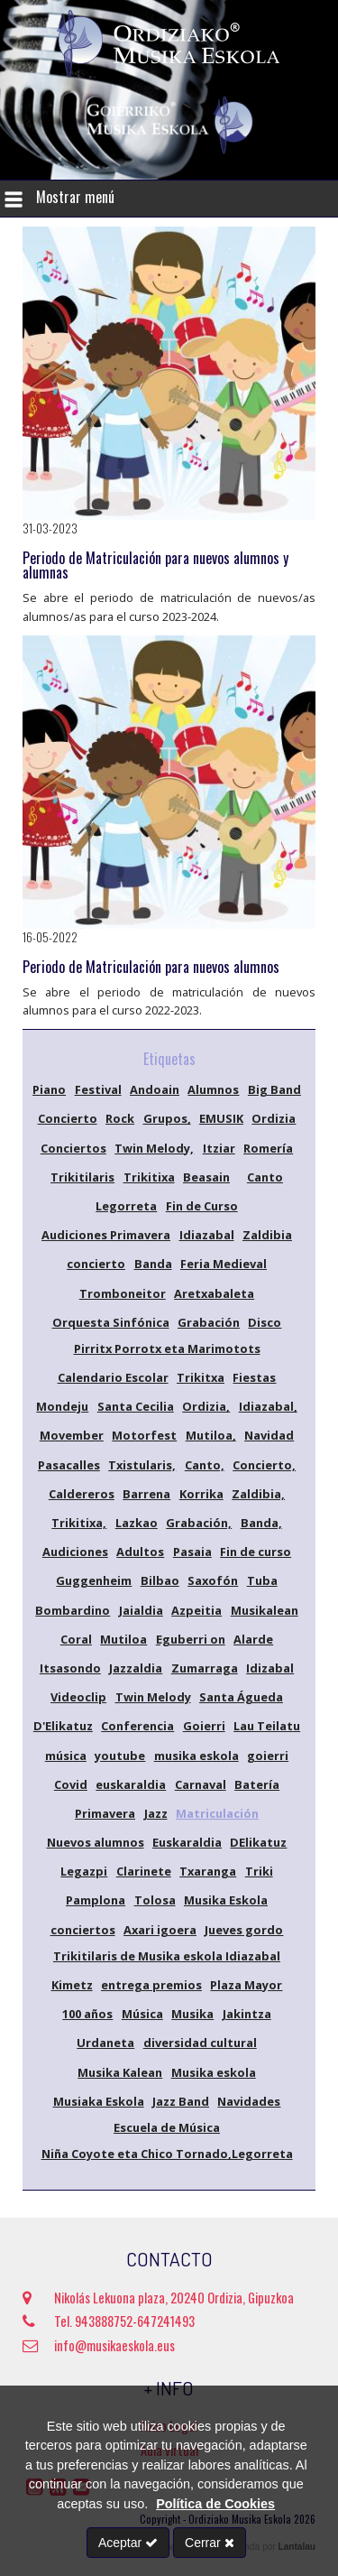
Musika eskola (213, 2072)
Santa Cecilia (135, 1406)
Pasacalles (69, 1465)
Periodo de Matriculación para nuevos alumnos (151, 967)
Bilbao (160, 1580)
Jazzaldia (135, 1668)
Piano (49, 1089)
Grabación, (199, 1523)
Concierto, (264, 1465)
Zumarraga (204, 1668)
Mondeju (62, 1406)
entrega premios (151, 1985)
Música (142, 2014)
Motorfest (144, 1435)
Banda (153, 1264)
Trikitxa (200, 1377)
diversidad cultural (200, 2042)
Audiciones (75, 1551)
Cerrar (209, 2542)
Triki (259, 1871)
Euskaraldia (187, 1842)
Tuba (262, 1580)
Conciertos (73, 1148)
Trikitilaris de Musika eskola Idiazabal (166, 1956)
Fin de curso (255, 1551)
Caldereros (81, 1494)
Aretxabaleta (214, 1293)
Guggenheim (94, 1580)
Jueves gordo (244, 1930)
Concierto (67, 1118)
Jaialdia (141, 1610)
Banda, (261, 1523)
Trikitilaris (82, 1177)
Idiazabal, (268, 1406)
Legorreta (126, 1206)
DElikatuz (258, 1842)
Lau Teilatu (266, 1726)
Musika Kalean (120, 2072)
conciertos (82, 1930)
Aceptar (128, 2542)
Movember (72, 1435)
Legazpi (83, 1871)
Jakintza (247, 2014)
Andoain (154, 1089)
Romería (268, 1148)
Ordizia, (206, 1406)
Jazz (156, 1813)
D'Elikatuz (63, 1726)
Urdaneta (105, 2042)
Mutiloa (123, 1639)
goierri (267, 1755)
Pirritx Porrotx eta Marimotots (167, 1348)
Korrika (201, 1494)
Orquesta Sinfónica (110, 1322)
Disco (264, 1322)
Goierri (204, 1726)
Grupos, (167, 1118)
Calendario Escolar (113, 1377)
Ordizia (273, 1118)
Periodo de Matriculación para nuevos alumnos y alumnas (155, 565)
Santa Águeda (241, 1697)
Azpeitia (196, 1610)
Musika (192, 2014)
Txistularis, (142, 1465)
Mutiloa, (211, 1435)
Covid (70, 1784)
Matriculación (217, 1813)
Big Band (274, 1089)
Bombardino (72, 1610)
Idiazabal (206, 1235)
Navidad (269, 1435)
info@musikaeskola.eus (99, 2345)
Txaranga (207, 1871)
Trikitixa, (78, 1523)
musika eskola (196, 1755)
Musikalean (264, 1610)
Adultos (140, 1551)
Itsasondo (70, 1668)
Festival (98, 1089)
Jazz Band (180, 2101)
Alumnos (213, 1089)
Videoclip (78, 1697)
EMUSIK (221, 1118)
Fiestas (254, 1377)
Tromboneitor (122, 1293)
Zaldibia (267, 1235)
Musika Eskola (226, 1900)
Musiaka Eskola (98, 2101)
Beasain (206, 1177)
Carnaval (200, 1784)
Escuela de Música (167, 2127)
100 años (87, 2014)
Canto (265, 1177)
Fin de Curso (202, 1206)
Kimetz (72, 1985)
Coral (76, 1639)
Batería (256, 1784)
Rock (119, 1118)
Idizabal (270, 1668)
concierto (96, 1264)
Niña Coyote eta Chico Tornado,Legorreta (167, 2153)
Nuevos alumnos (95, 1842)
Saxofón (212, 1580)
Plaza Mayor (246, 1985)
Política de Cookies (215, 2504)
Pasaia (192, 1551)
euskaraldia (131, 1784)
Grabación (209, 1322)
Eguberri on (190, 1639)
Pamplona (95, 1900)
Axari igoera (159, 1930)
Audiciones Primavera (105, 1235)
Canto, (204, 1465)
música (66, 1755)
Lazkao (136, 1523)
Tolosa (155, 1900)
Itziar (219, 1148)
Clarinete (143, 1871)
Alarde (253, 1639)
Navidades (248, 2101)
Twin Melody (153, 1697)
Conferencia (137, 1726)
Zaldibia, (258, 1494)
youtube (120, 1755)
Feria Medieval (223, 1264)
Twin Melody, (154, 1148)
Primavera (105, 1813)
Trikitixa (149, 1177)
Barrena (146, 1494)
